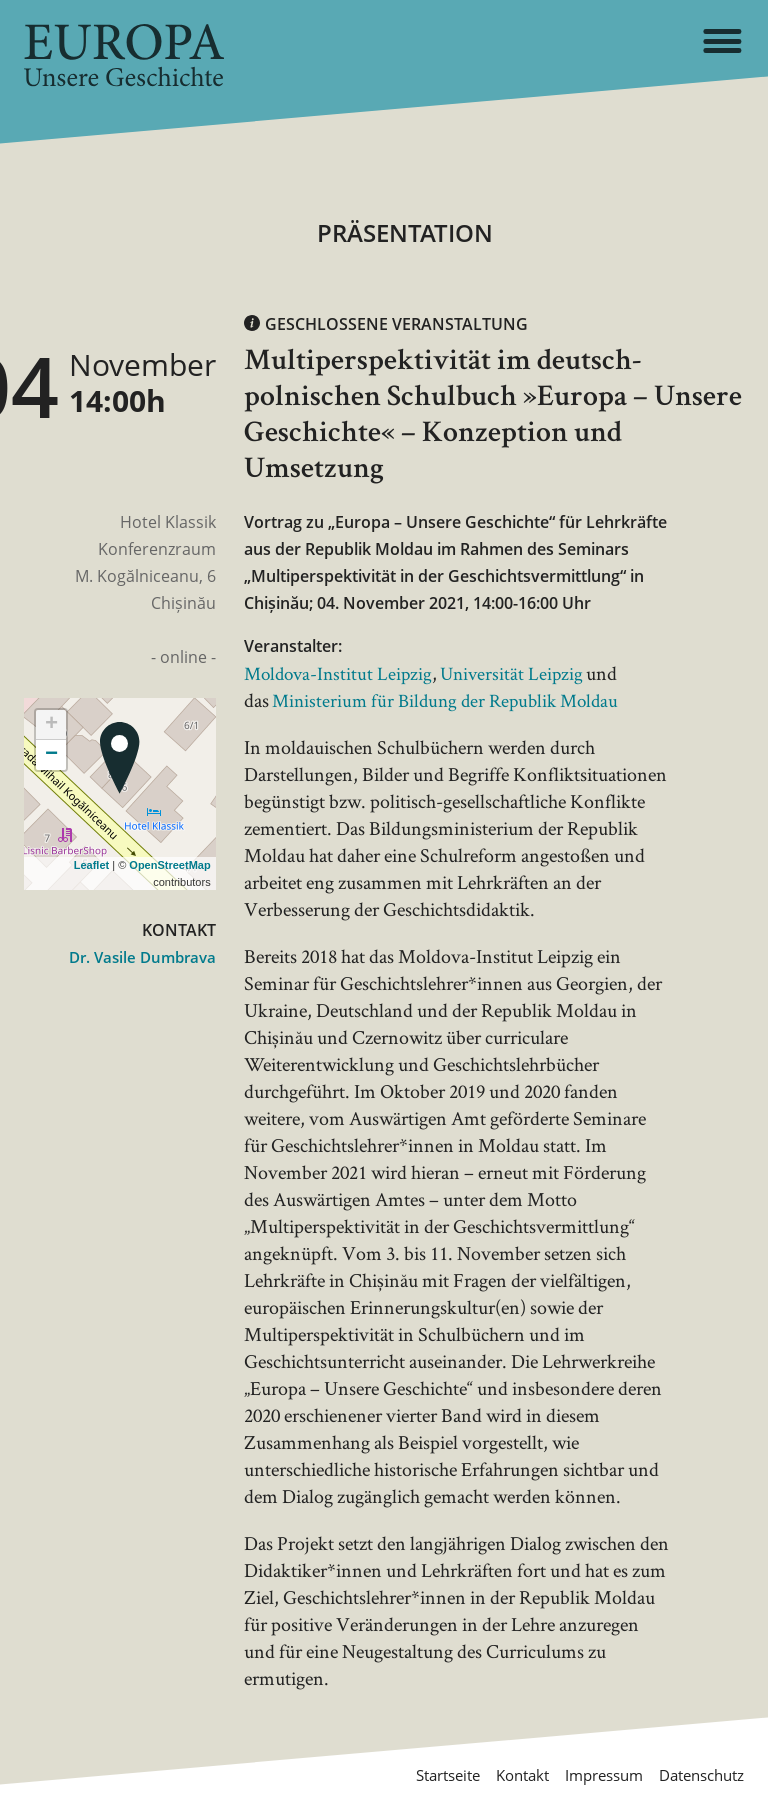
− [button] (51, 755)
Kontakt (501, 1775)
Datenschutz (696, 1775)
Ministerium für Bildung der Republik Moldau (452, 700)
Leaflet (91, 865)
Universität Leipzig (520, 673)
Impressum (590, 1775)
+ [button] (51, 725)
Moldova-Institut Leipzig (341, 673)
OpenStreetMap (169, 865)
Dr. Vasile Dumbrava (138, 957)
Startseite (419, 1775)
